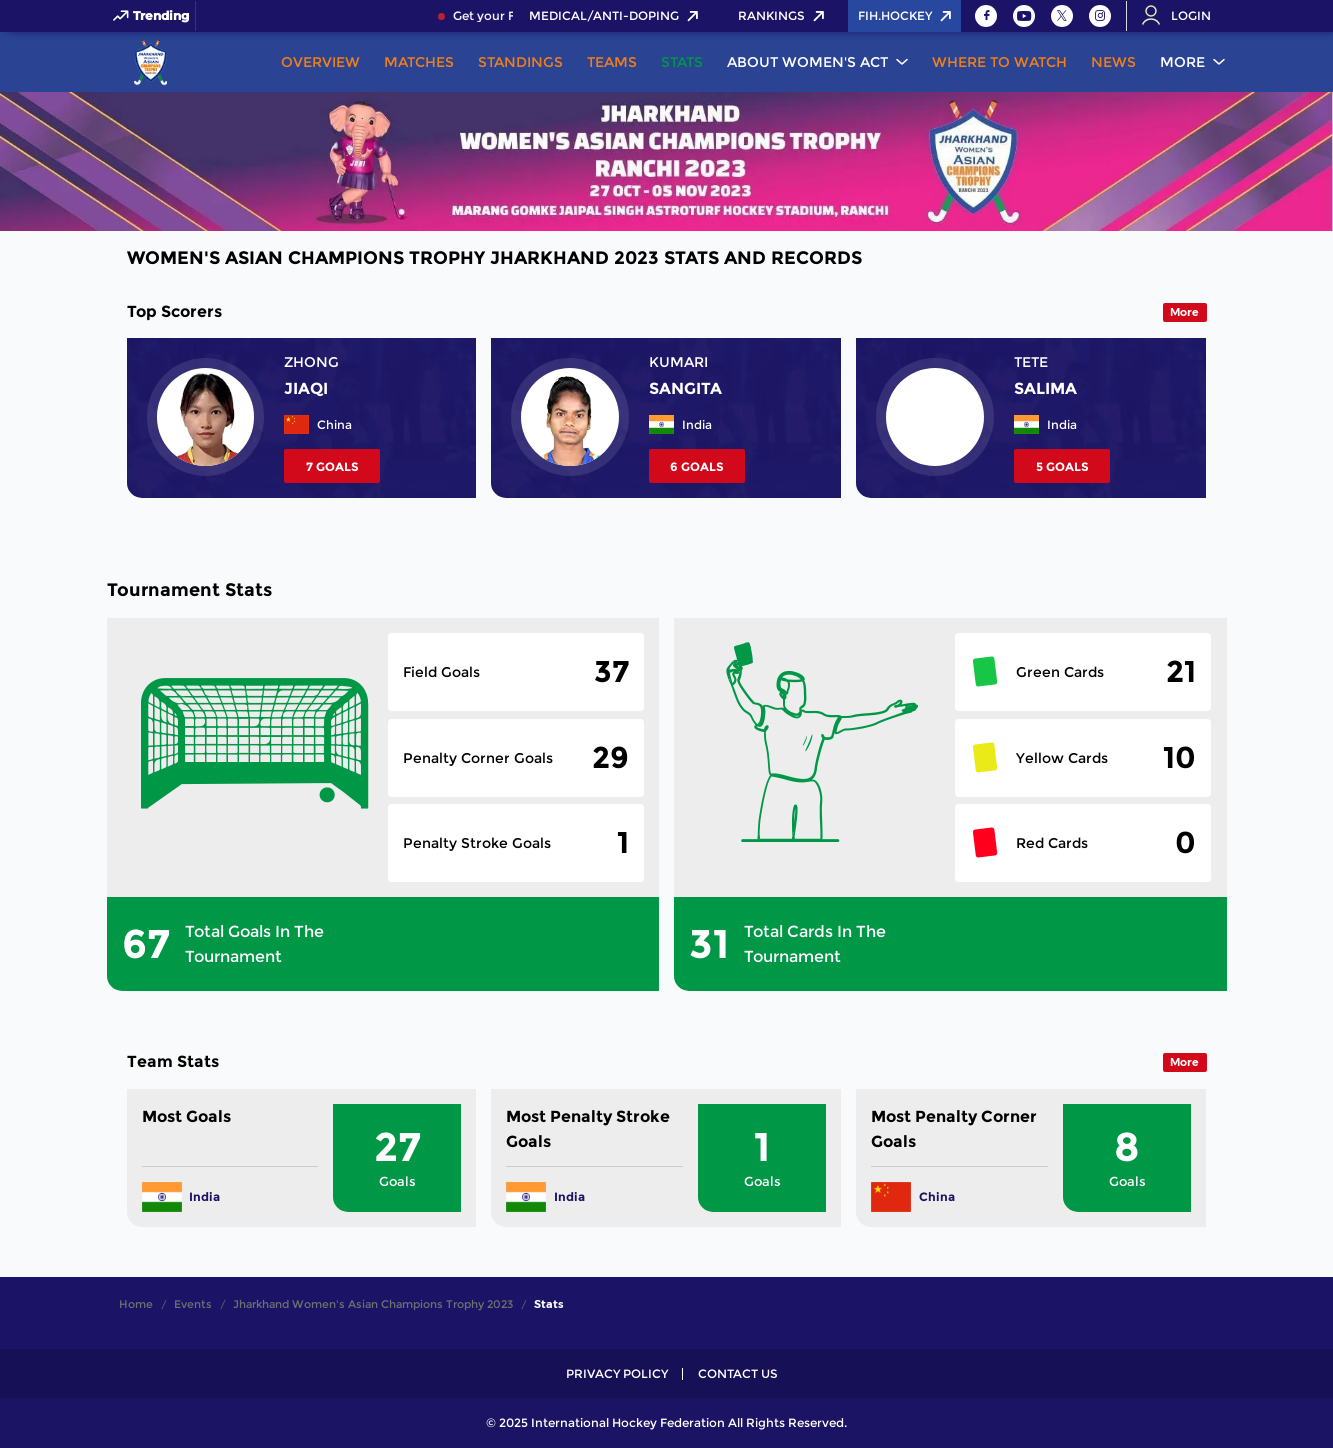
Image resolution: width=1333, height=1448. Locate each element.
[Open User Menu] (1183, 16)
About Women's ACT (807, 62)
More (1182, 62)
